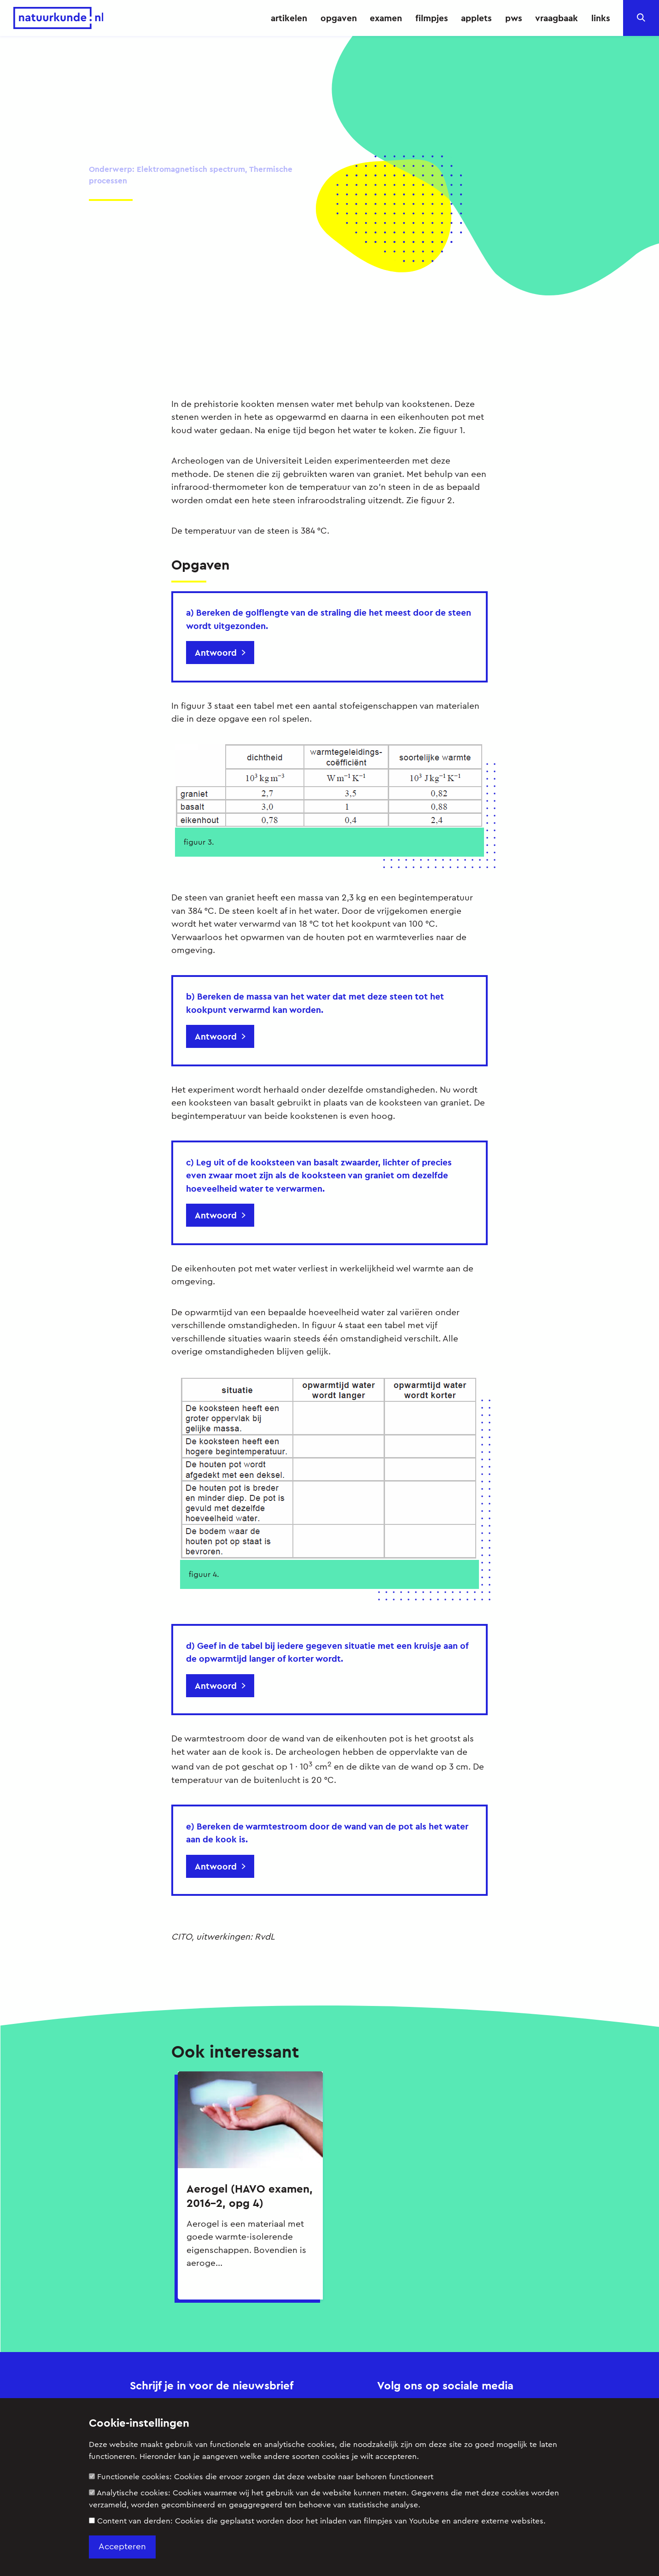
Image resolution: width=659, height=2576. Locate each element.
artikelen (289, 18)
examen (386, 18)
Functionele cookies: (261, 2477)
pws (513, 18)
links (600, 18)
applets (476, 18)
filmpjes (431, 18)
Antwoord (216, 652)
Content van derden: (317, 2521)
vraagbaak (556, 18)
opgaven (339, 18)
